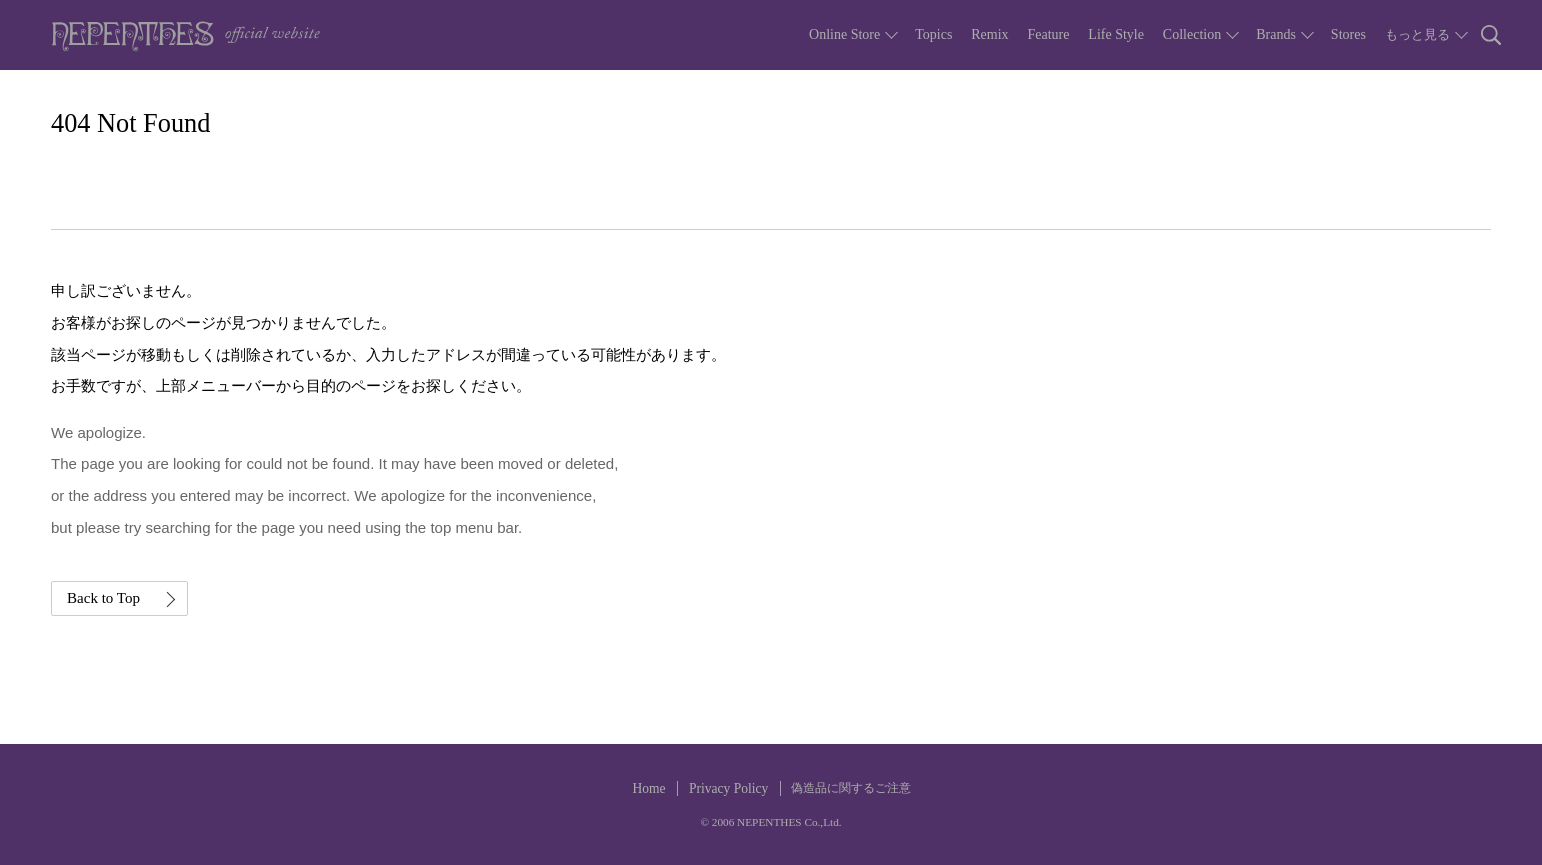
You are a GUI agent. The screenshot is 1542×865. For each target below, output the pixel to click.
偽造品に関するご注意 (851, 788)
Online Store (844, 34)
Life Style (1116, 34)
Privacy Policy (728, 788)
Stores (1348, 34)
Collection (1192, 34)
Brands (1276, 34)
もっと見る (1417, 34)
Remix (989, 34)
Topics (933, 34)
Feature (1048, 34)
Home (648, 788)
